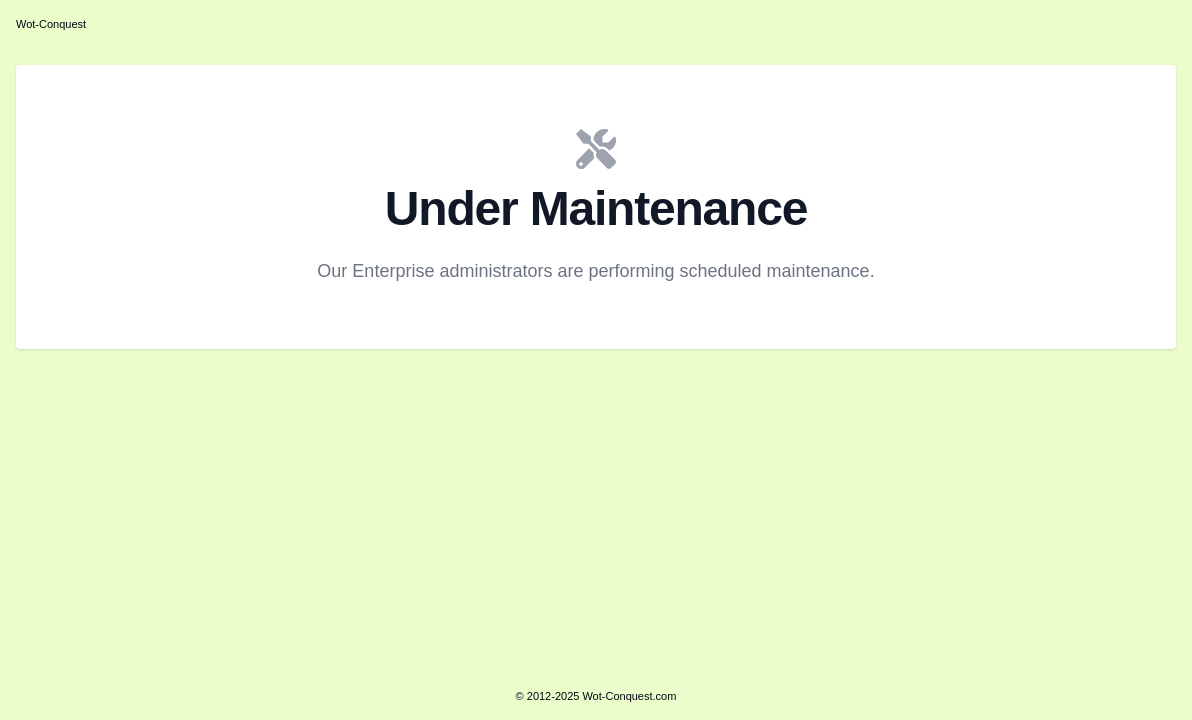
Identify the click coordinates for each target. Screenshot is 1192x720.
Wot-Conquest (51, 24)
